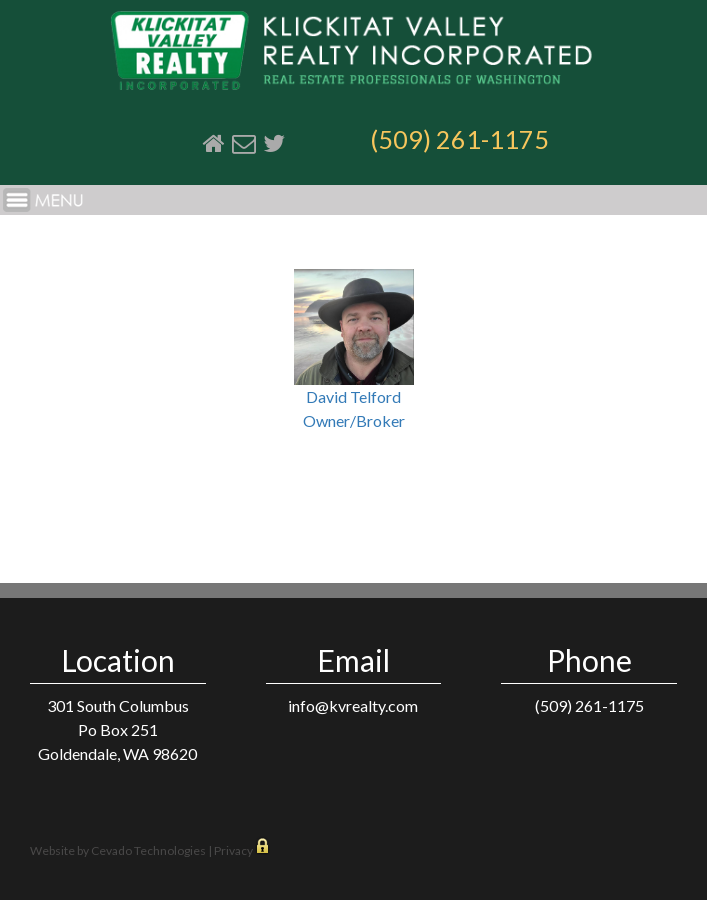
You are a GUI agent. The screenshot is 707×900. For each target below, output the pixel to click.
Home (214, 143)
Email (244, 143)
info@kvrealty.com (353, 705)
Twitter (274, 143)
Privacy (233, 850)
